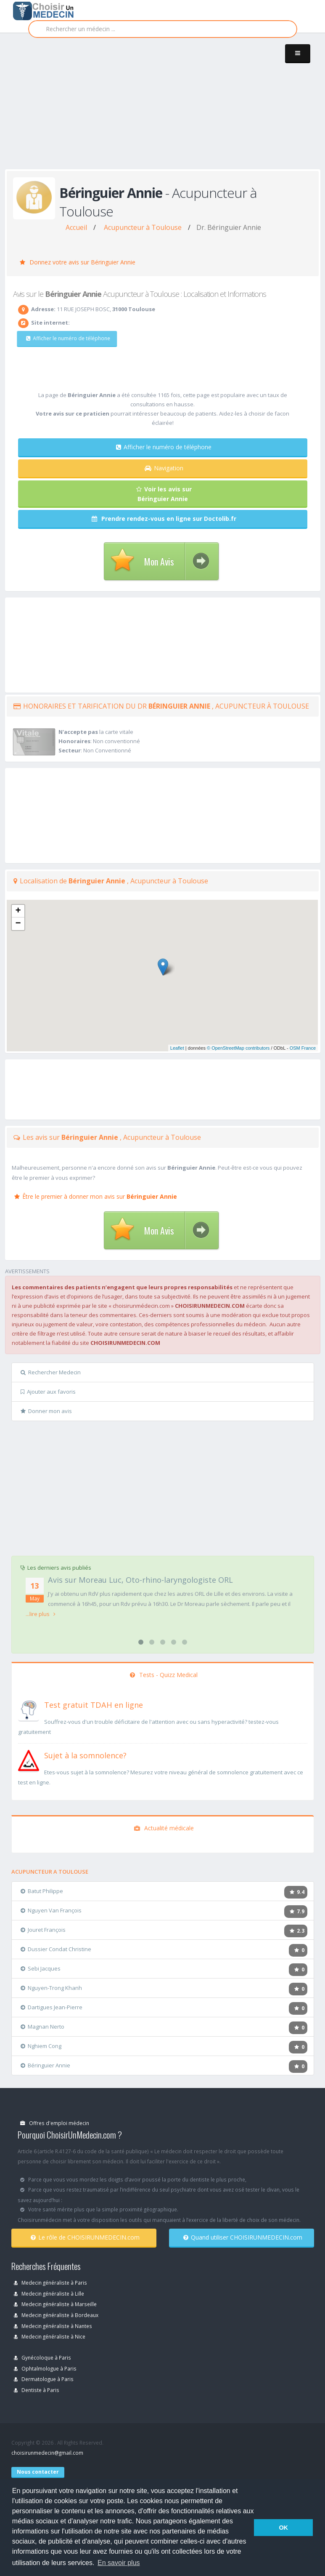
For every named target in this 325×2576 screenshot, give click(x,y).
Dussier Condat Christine (56, 1949)
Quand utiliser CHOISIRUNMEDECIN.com (242, 2237)
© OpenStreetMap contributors (238, 1048)
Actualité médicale (164, 1828)
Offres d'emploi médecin (54, 2123)
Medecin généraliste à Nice (49, 2336)
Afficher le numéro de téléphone (63, 338)
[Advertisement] (164, 110)
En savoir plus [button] (119, 2562)
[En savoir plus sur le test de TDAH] (28, 1709)
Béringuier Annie (45, 2065)
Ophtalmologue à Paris (45, 2368)
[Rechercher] (162, 29)
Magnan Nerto (42, 2026)
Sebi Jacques (41, 1968)
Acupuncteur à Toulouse (143, 227)
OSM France (303, 1048)
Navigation (164, 468)
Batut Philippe (42, 1891)
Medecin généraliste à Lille (49, 2293)
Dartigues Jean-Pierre (51, 2007)
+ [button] (18, 911)
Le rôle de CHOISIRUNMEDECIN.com (85, 2237)
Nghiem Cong (41, 2046)
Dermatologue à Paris (44, 2379)
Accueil (76, 227)
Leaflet (177, 1048)
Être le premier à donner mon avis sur (95, 1196)
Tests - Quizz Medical (164, 1675)
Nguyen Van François (51, 1910)
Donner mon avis (46, 1411)
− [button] (18, 923)
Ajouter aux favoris (48, 1391)
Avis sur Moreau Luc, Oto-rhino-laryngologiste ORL (140, 1580)
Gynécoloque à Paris (42, 2357)
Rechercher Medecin (51, 1372)
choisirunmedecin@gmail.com (47, 2452)
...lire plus (40, 1614)
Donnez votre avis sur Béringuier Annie (77, 262)
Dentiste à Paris (36, 2390)
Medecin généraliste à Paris (50, 2282)
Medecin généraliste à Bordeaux (56, 2315)
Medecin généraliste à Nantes (53, 2326)
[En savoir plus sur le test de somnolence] (28, 1759)
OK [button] (283, 2527)
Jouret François (43, 1929)
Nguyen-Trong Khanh (51, 1988)
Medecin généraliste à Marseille (55, 2304)
